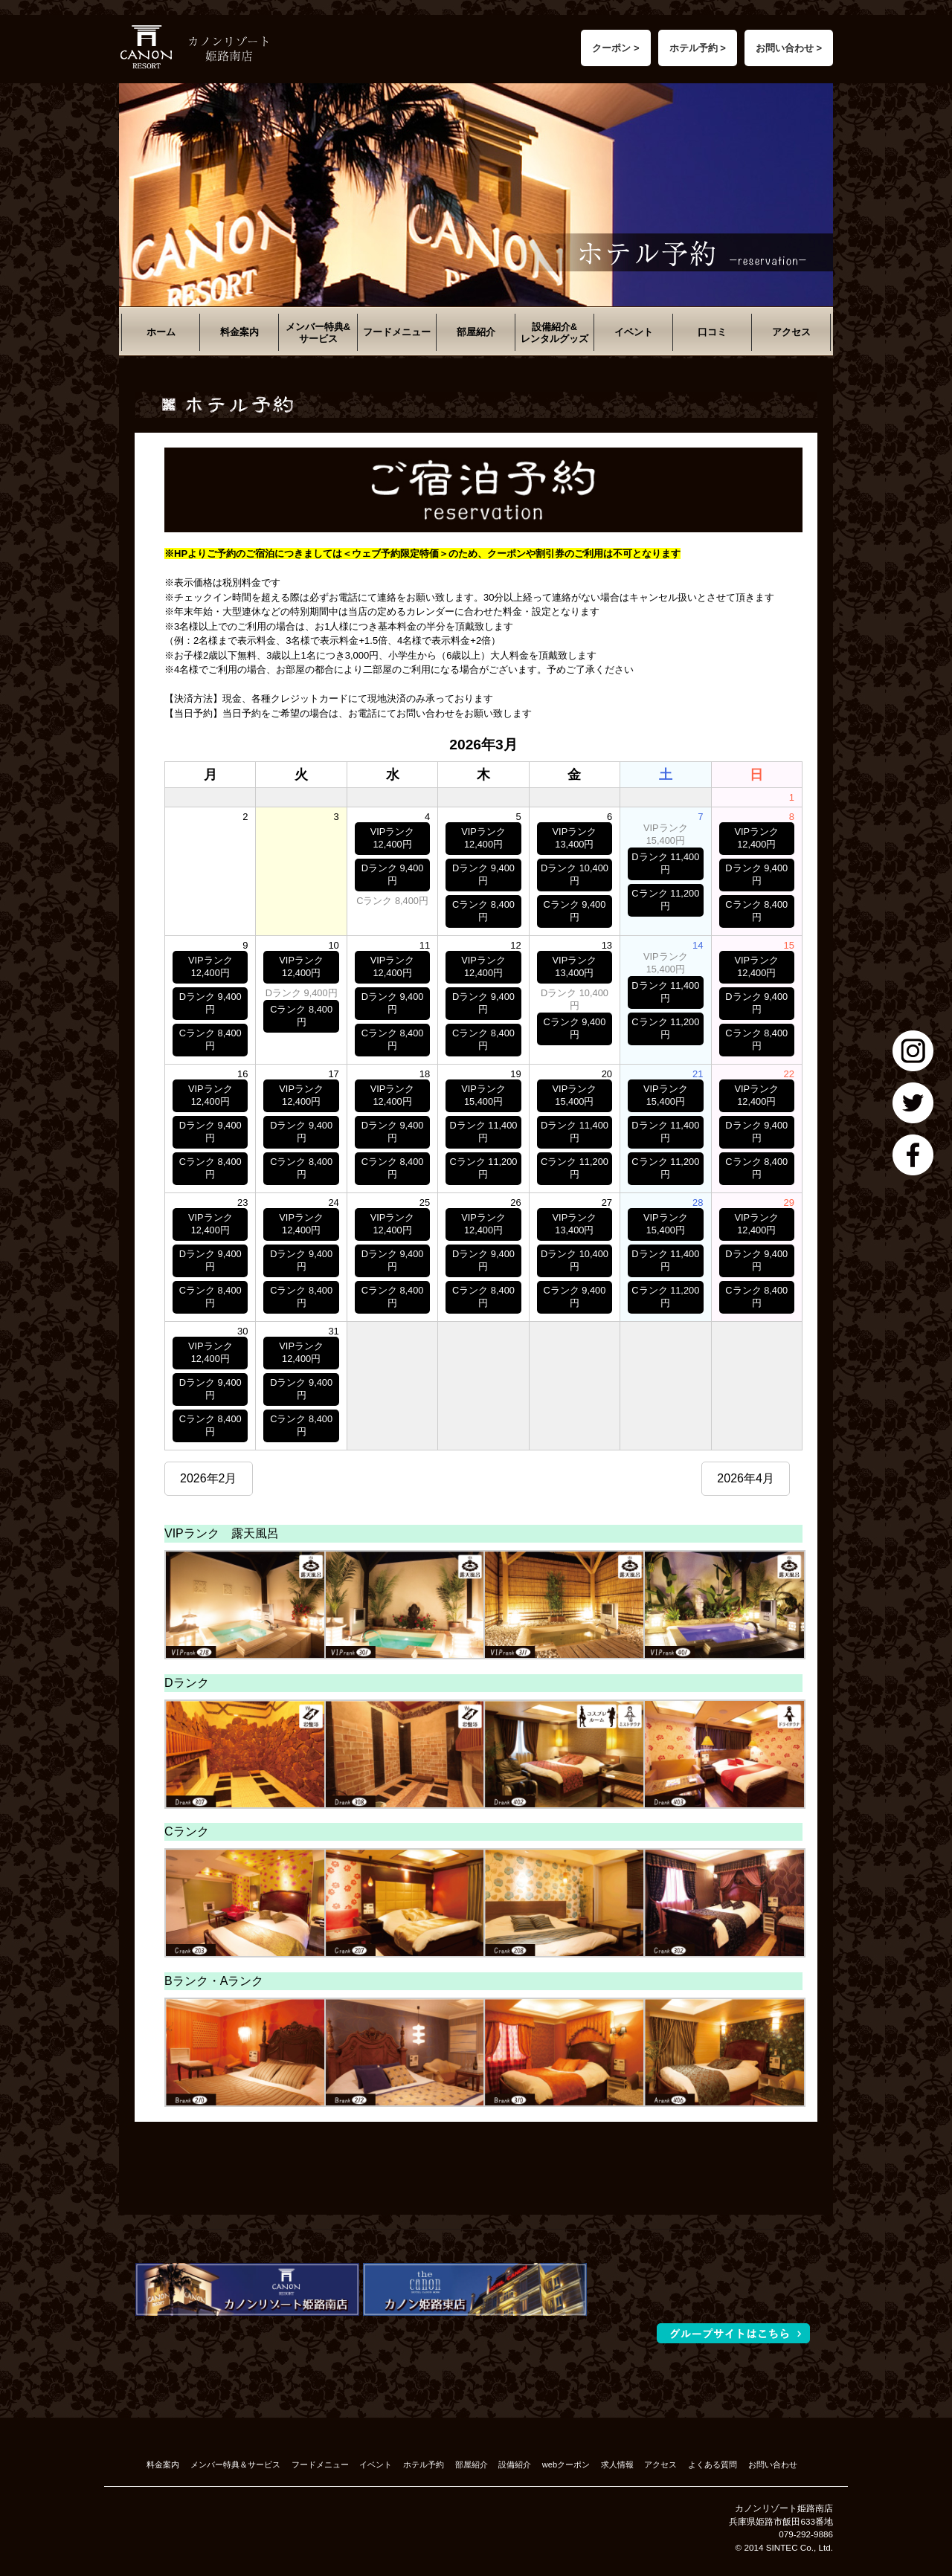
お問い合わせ (772, 2464)
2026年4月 (745, 1478)
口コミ (712, 332)
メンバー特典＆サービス (235, 2464)
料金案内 (239, 332)
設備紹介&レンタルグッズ (554, 332)
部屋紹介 (476, 332)
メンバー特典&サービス (318, 332)
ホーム (161, 332)
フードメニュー (397, 332)
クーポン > (615, 48)
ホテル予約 (423, 2464)
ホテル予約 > (697, 48)
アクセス (791, 332)
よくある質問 (712, 2464)
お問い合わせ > (789, 48)
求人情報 (617, 2464)
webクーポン (566, 2464)
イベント (633, 332)
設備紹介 (514, 2464)
